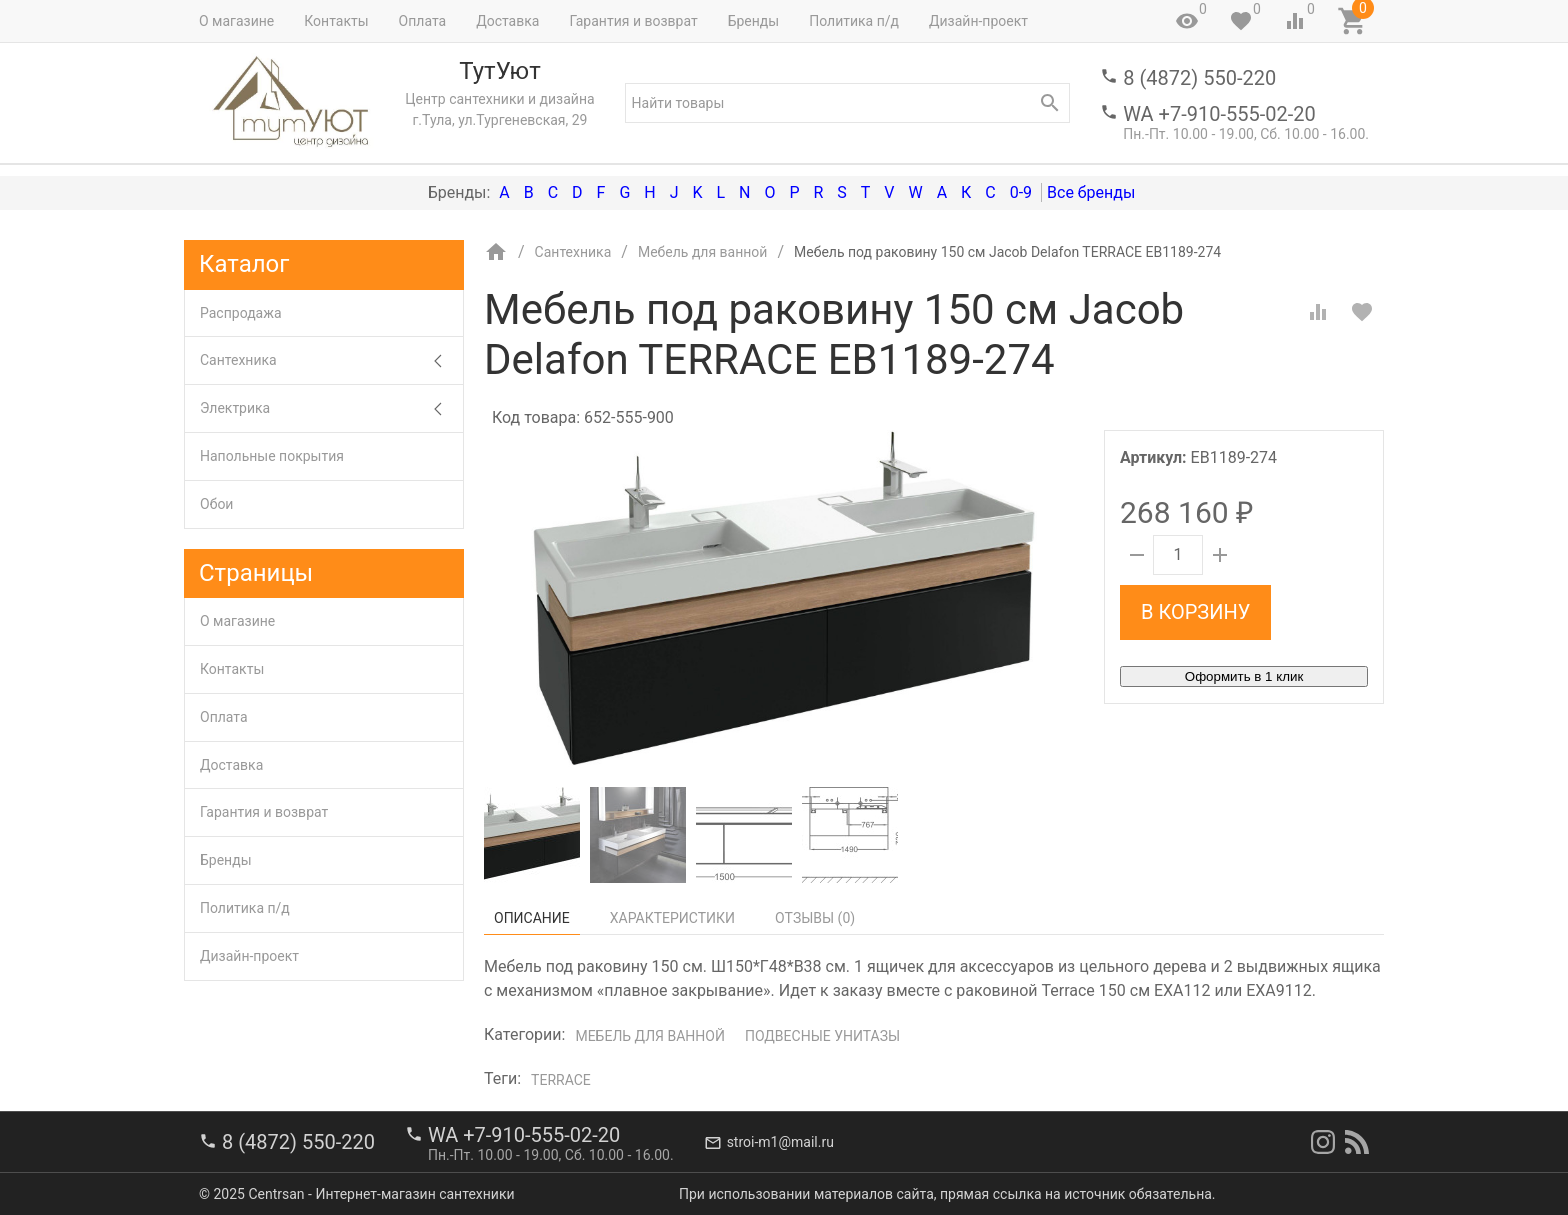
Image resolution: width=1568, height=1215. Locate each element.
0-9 (1021, 192)
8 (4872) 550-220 (1199, 78)
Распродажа (241, 313)
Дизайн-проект (978, 21)
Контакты (336, 21)
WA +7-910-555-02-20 (1219, 114)
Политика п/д (854, 21)
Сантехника (331, 360)
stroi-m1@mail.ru (780, 1142)
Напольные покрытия (272, 456)
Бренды (754, 21)
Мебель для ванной (650, 1036)
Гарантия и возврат (633, 21)
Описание (532, 918)
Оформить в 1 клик (1244, 676)
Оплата (423, 21)
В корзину (1195, 612)
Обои (216, 504)
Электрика (331, 408)
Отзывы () (815, 918)
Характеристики (672, 918)
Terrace (561, 1080)
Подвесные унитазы (822, 1036)
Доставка (507, 21)
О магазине (236, 21)
